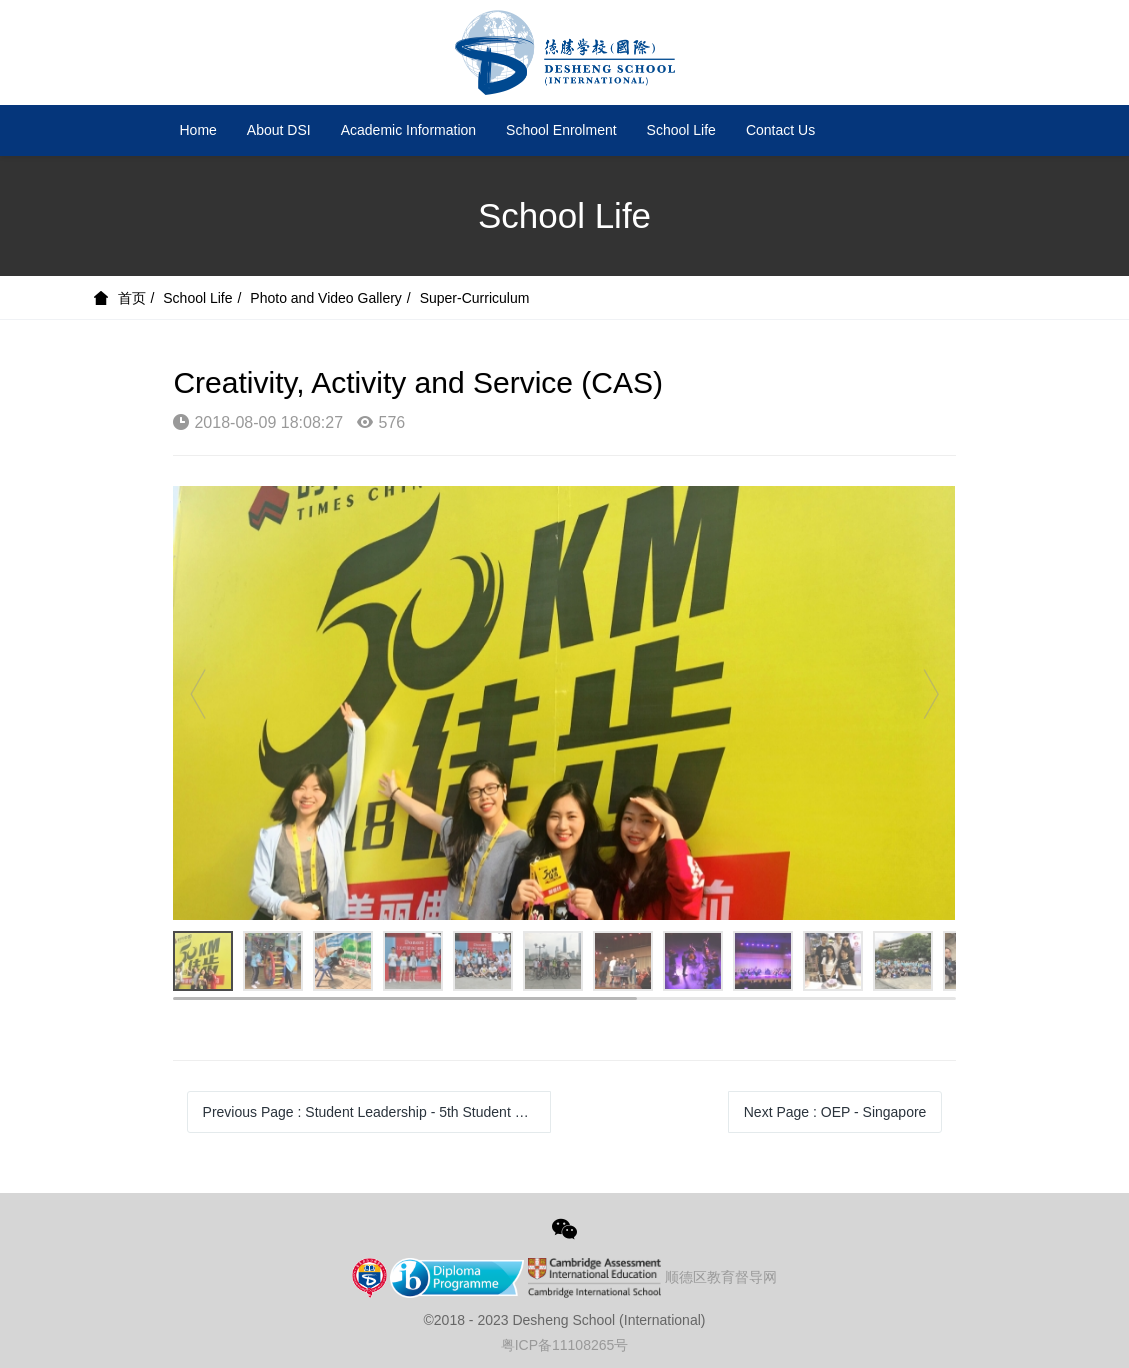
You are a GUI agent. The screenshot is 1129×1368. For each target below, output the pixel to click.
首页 (132, 298)
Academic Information (408, 130)
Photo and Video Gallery (326, 298)
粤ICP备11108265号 (565, 1345)
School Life (681, 130)
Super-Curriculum (475, 298)
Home (198, 130)
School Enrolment (561, 130)
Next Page (835, 1112)
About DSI (279, 130)
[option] (564, 703)
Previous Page (377, 1112)
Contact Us (780, 130)
